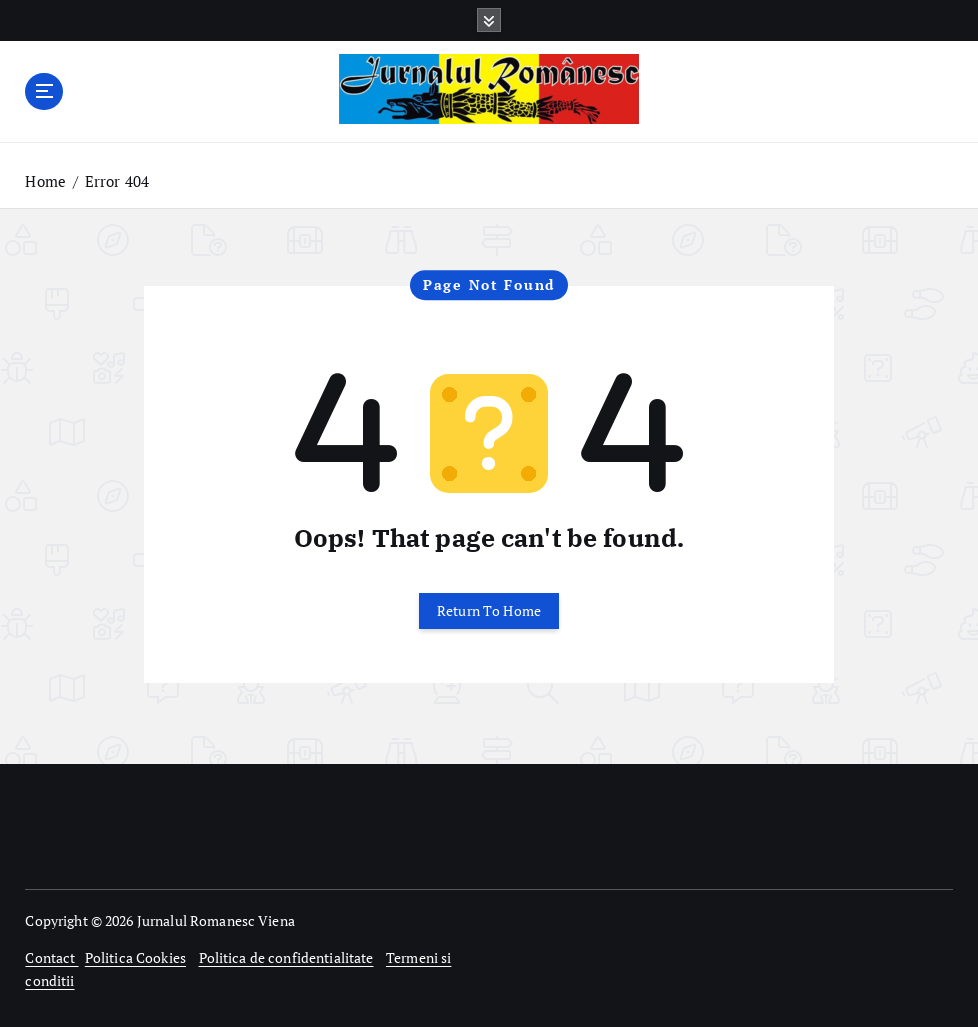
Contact (51, 958)
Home (45, 181)
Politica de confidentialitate (286, 958)
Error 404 (117, 181)
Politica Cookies (135, 958)
